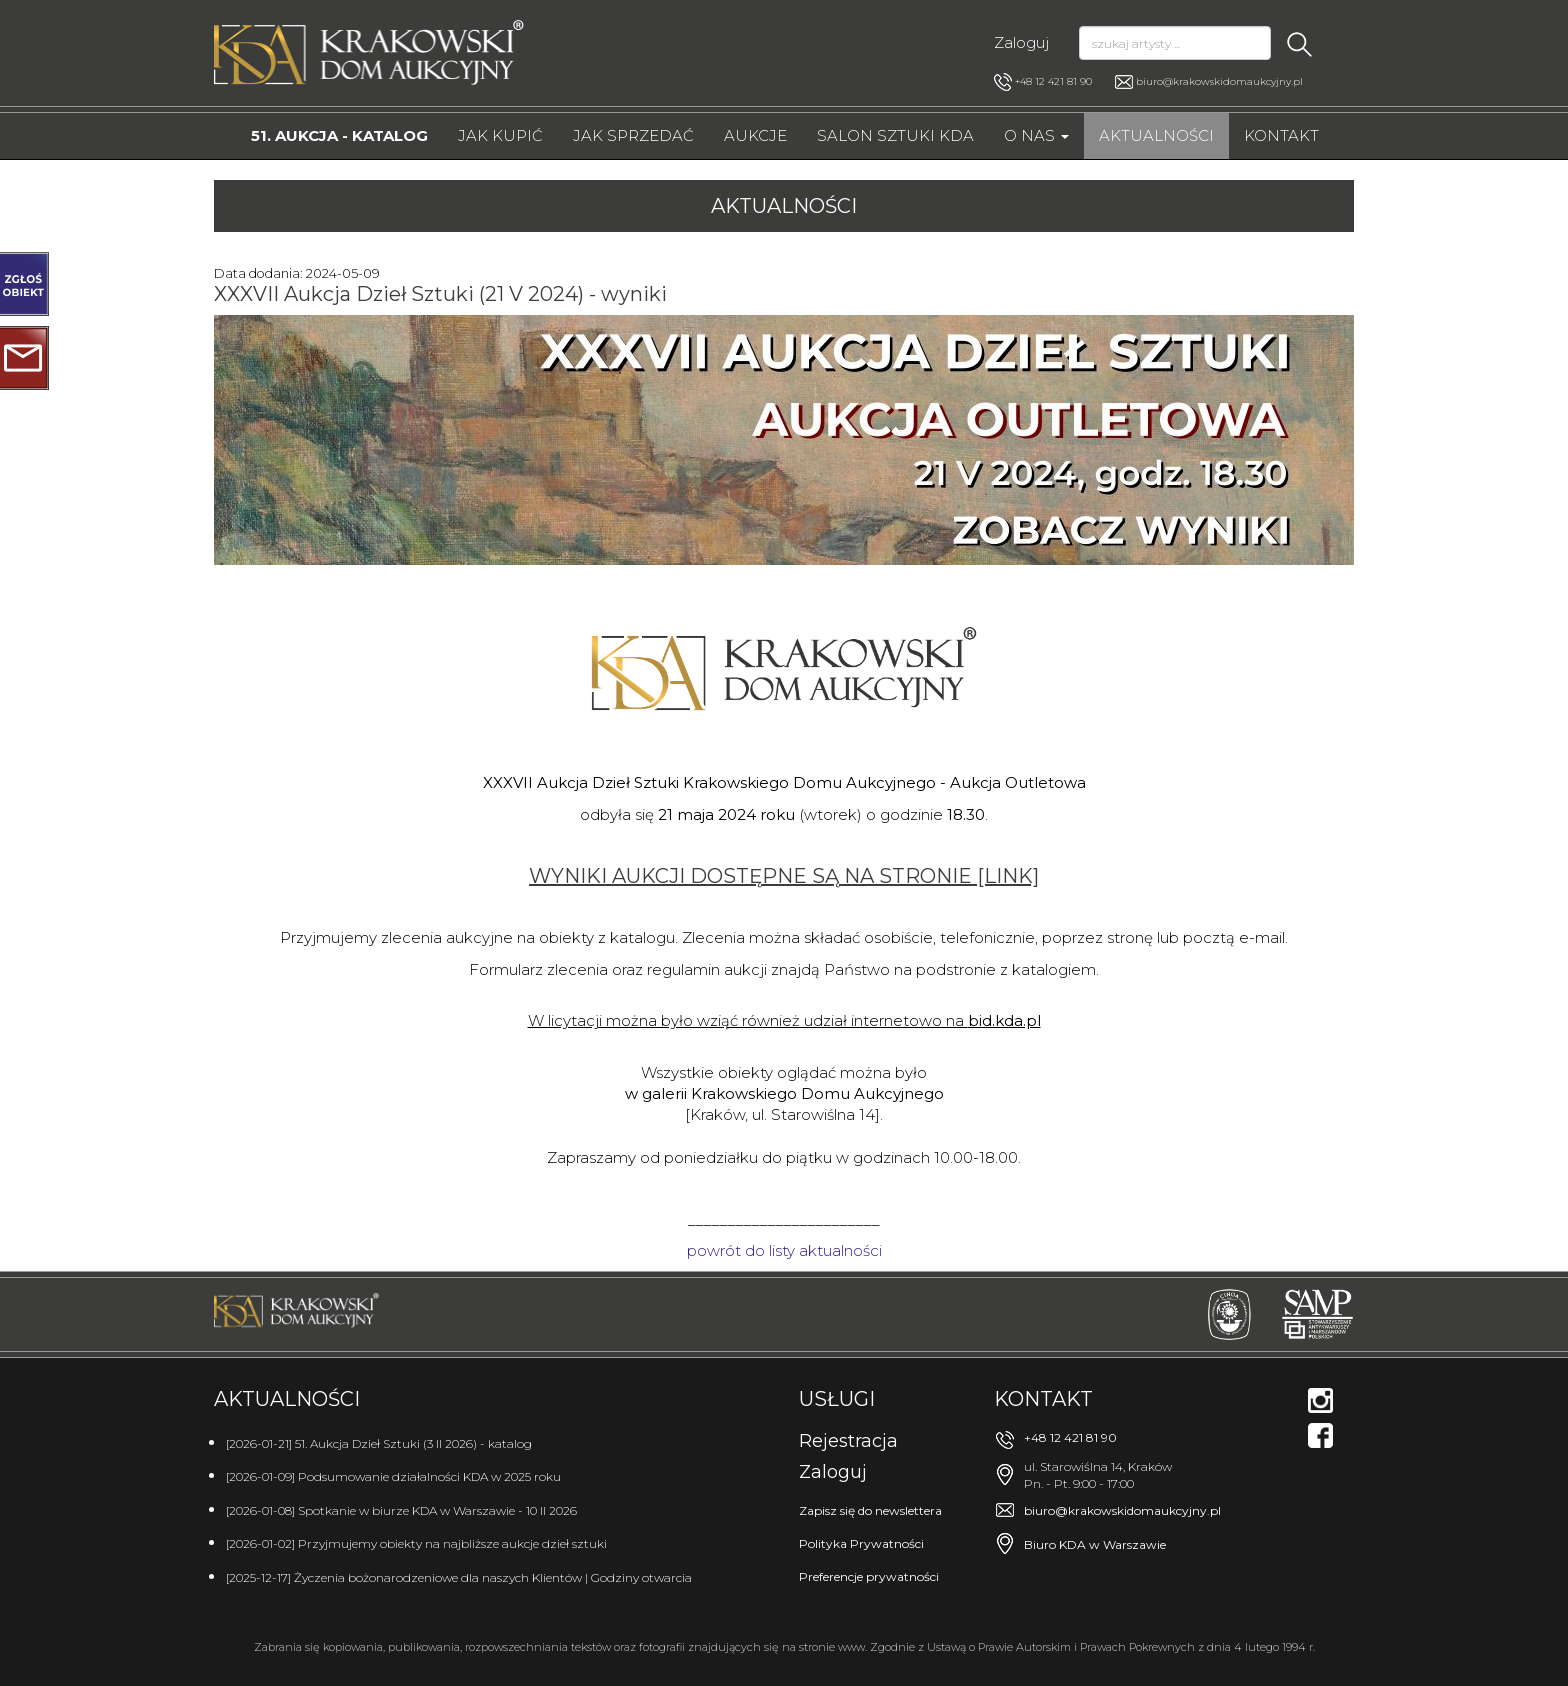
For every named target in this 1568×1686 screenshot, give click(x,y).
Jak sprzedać (633, 135)
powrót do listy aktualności (784, 1250)
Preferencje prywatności (869, 1576)
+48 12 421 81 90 (1043, 82)
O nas (1036, 135)
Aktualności (1156, 135)
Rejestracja (848, 1441)
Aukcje (755, 135)
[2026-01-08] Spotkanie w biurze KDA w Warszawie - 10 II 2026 (401, 1510)
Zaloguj (1021, 42)
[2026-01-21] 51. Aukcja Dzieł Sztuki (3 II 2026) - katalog (379, 1443)
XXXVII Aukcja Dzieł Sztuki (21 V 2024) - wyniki (440, 294)
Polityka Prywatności (861, 1543)
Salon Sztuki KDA (895, 135)
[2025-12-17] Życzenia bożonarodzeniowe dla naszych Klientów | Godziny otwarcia (459, 1577)
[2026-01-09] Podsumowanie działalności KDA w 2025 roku (393, 1476)
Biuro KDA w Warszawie (1095, 1544)
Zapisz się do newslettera (870, 1510)
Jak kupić (500, 135)
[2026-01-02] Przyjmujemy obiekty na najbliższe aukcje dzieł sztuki (416, 1543)
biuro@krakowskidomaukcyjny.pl (1219, 81)
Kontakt (1281, 135)
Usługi (837, 1399)
